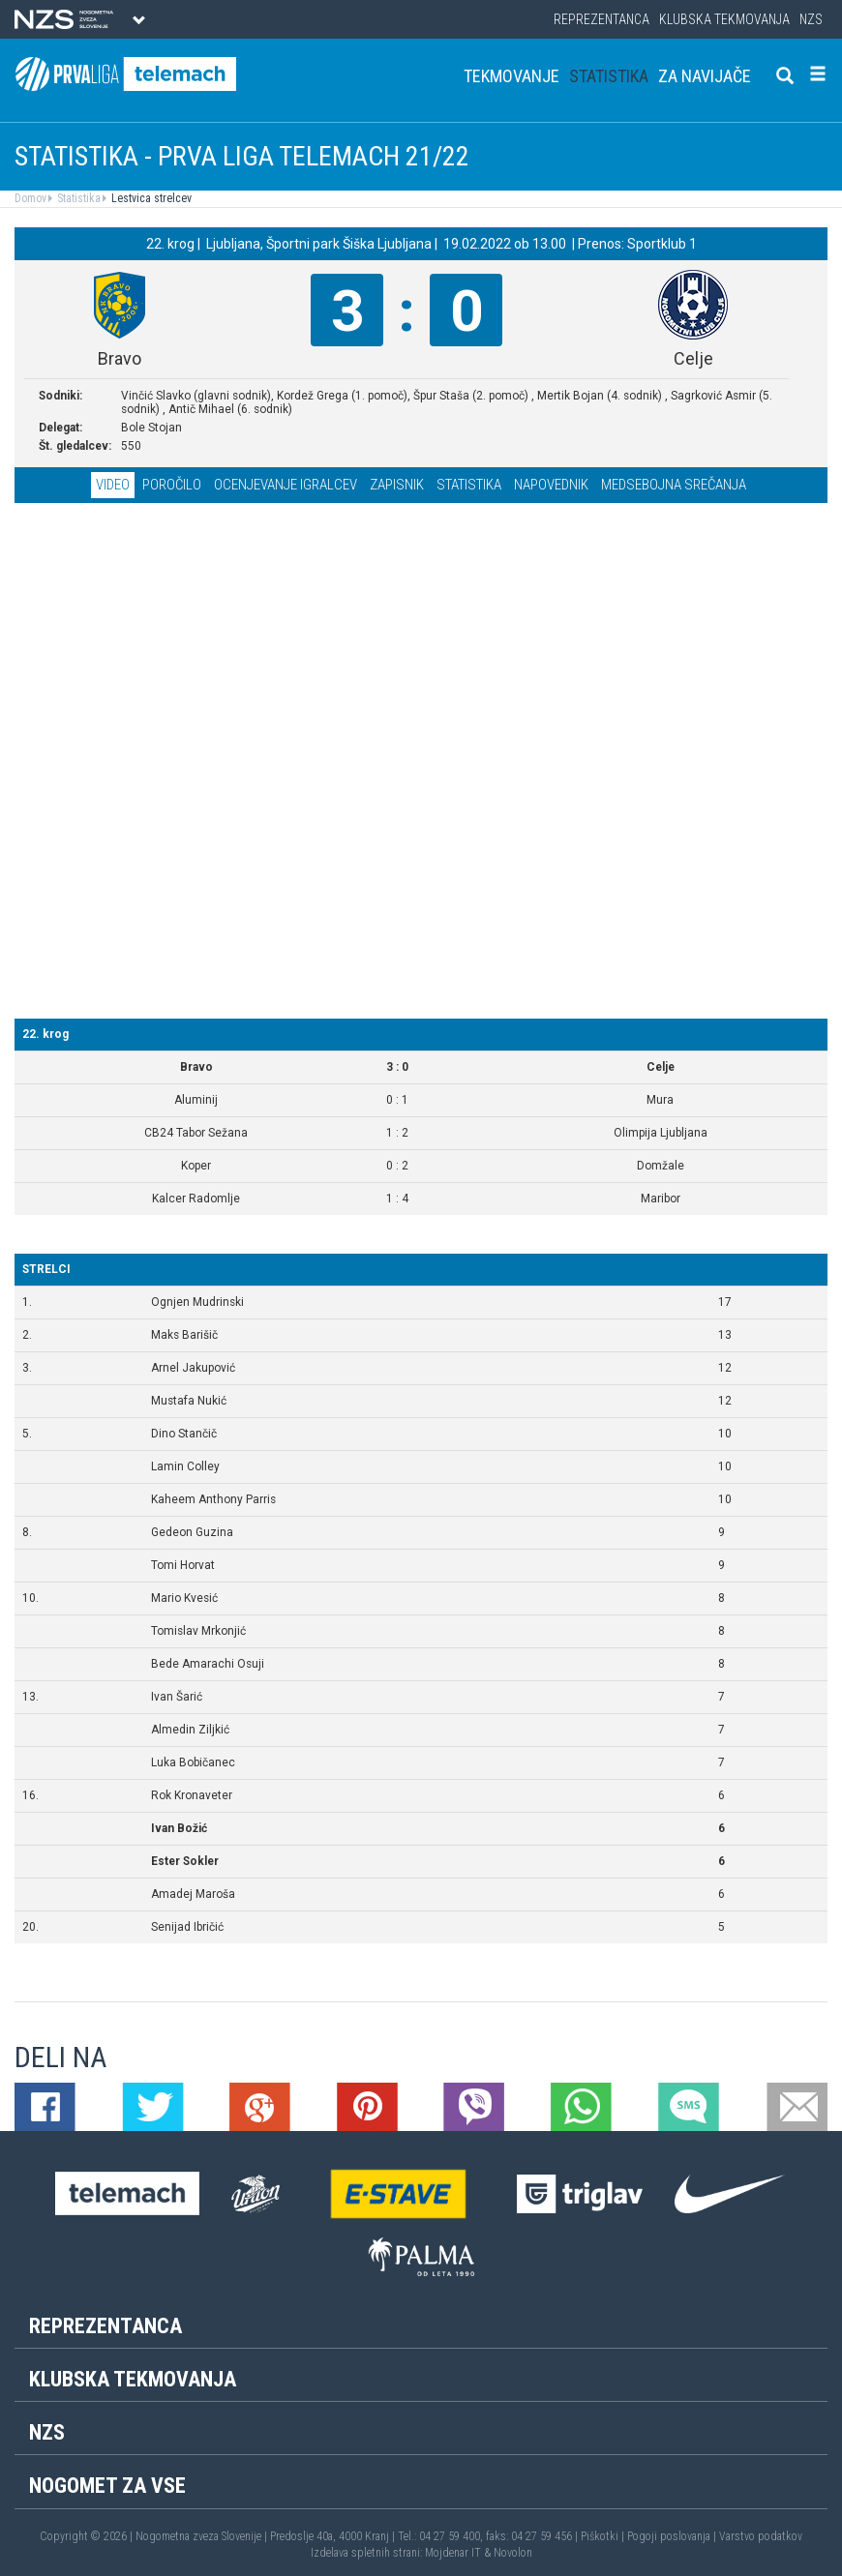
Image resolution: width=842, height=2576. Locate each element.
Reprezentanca (601, 19)
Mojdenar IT (453, 2553)
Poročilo (171, 484)
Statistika (608, 76)
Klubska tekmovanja (724, 19)
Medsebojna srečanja (673, 484)
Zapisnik (397, 484)
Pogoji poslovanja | (673, 2536)
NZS (811, 19)
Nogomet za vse (107, 2485)
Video (113, 484)
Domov (30, 198)
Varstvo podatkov (760, 2536)
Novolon (513, 2553)
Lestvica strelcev (150, 198)
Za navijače (704, 76)
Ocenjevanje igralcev (285, 484)
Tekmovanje (511, 76)
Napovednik (551, 484)
